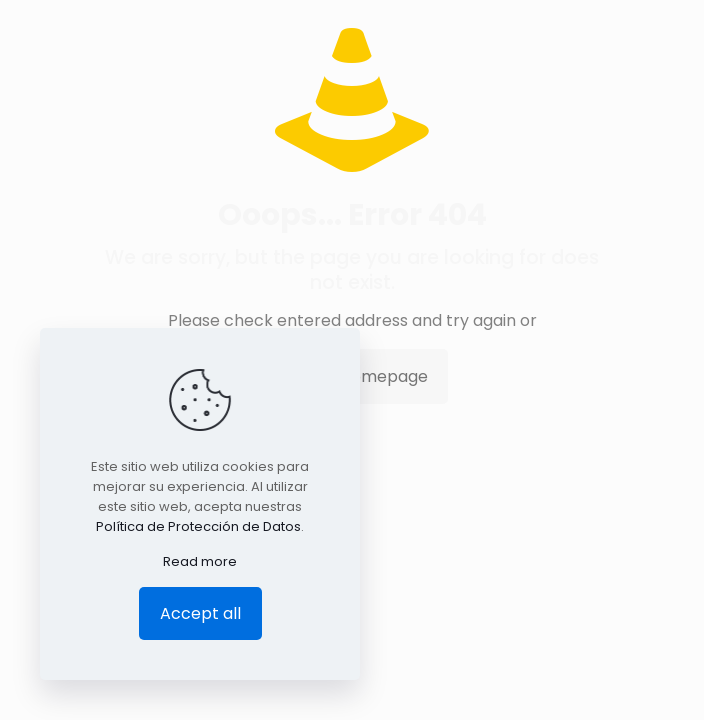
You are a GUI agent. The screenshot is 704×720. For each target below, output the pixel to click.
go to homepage (362, 376)
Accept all (200, 613)
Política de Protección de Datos (198, 526)
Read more (200, 561)
